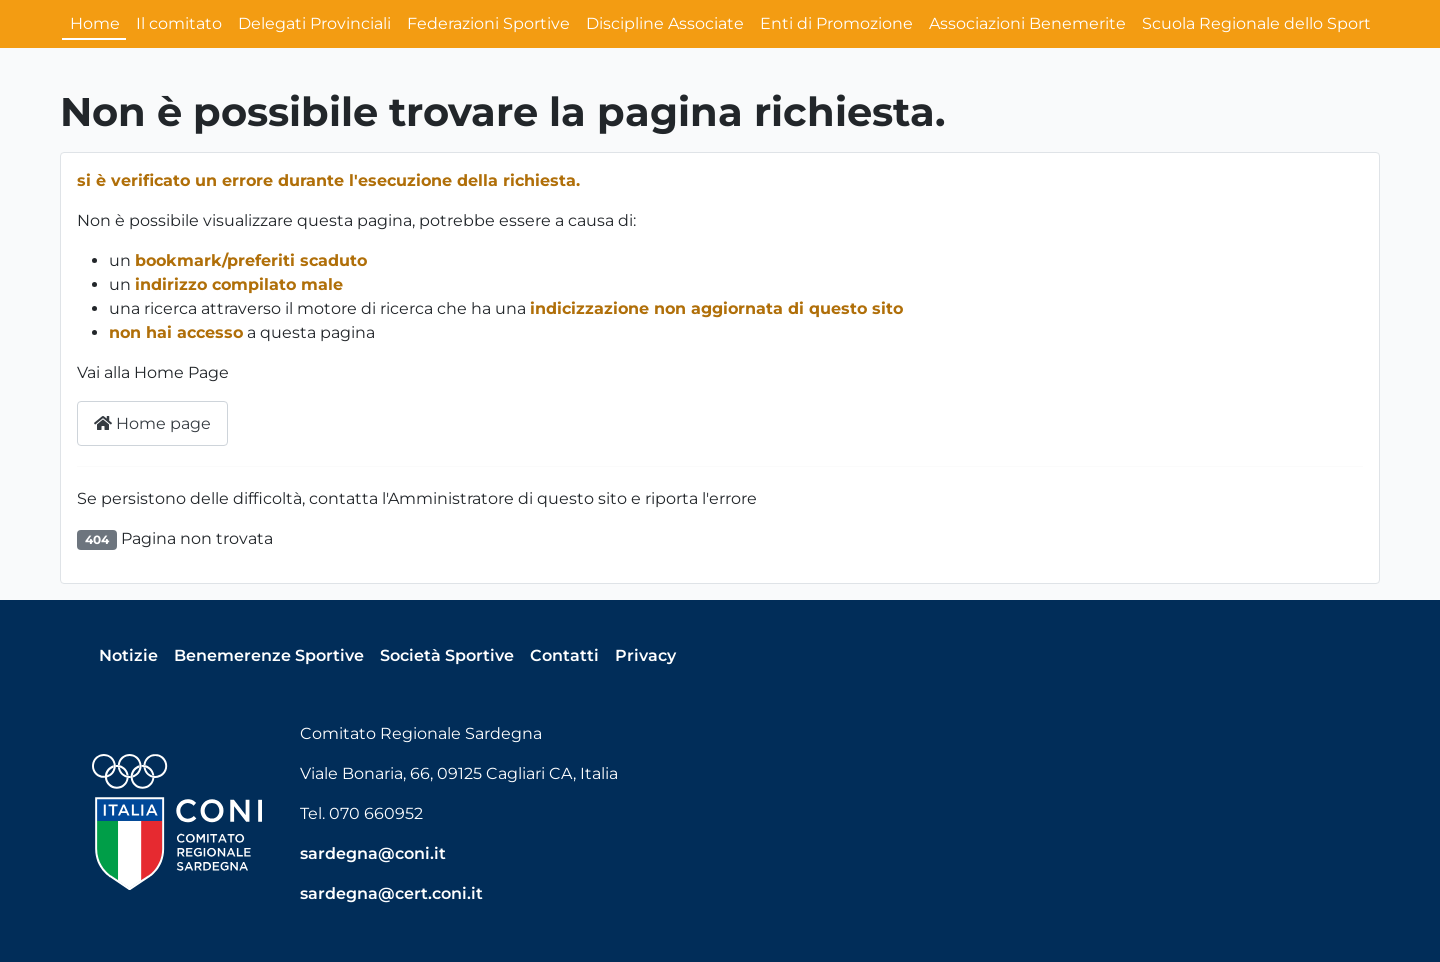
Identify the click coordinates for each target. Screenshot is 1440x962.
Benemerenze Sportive (269, 655)
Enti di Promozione (836, 23)
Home (95, 23)
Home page (152, 423)
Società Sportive (447, 655)
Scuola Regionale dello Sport (1256, 23)
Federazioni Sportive (488, 23)
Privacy (645, 655)
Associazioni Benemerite (1027, 23)
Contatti (564, 655)
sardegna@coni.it (373, 853)
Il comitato (179, 23)
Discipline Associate (665, 23)
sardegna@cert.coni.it (391, 893)
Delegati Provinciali (314, 23)
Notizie (128, 655)
